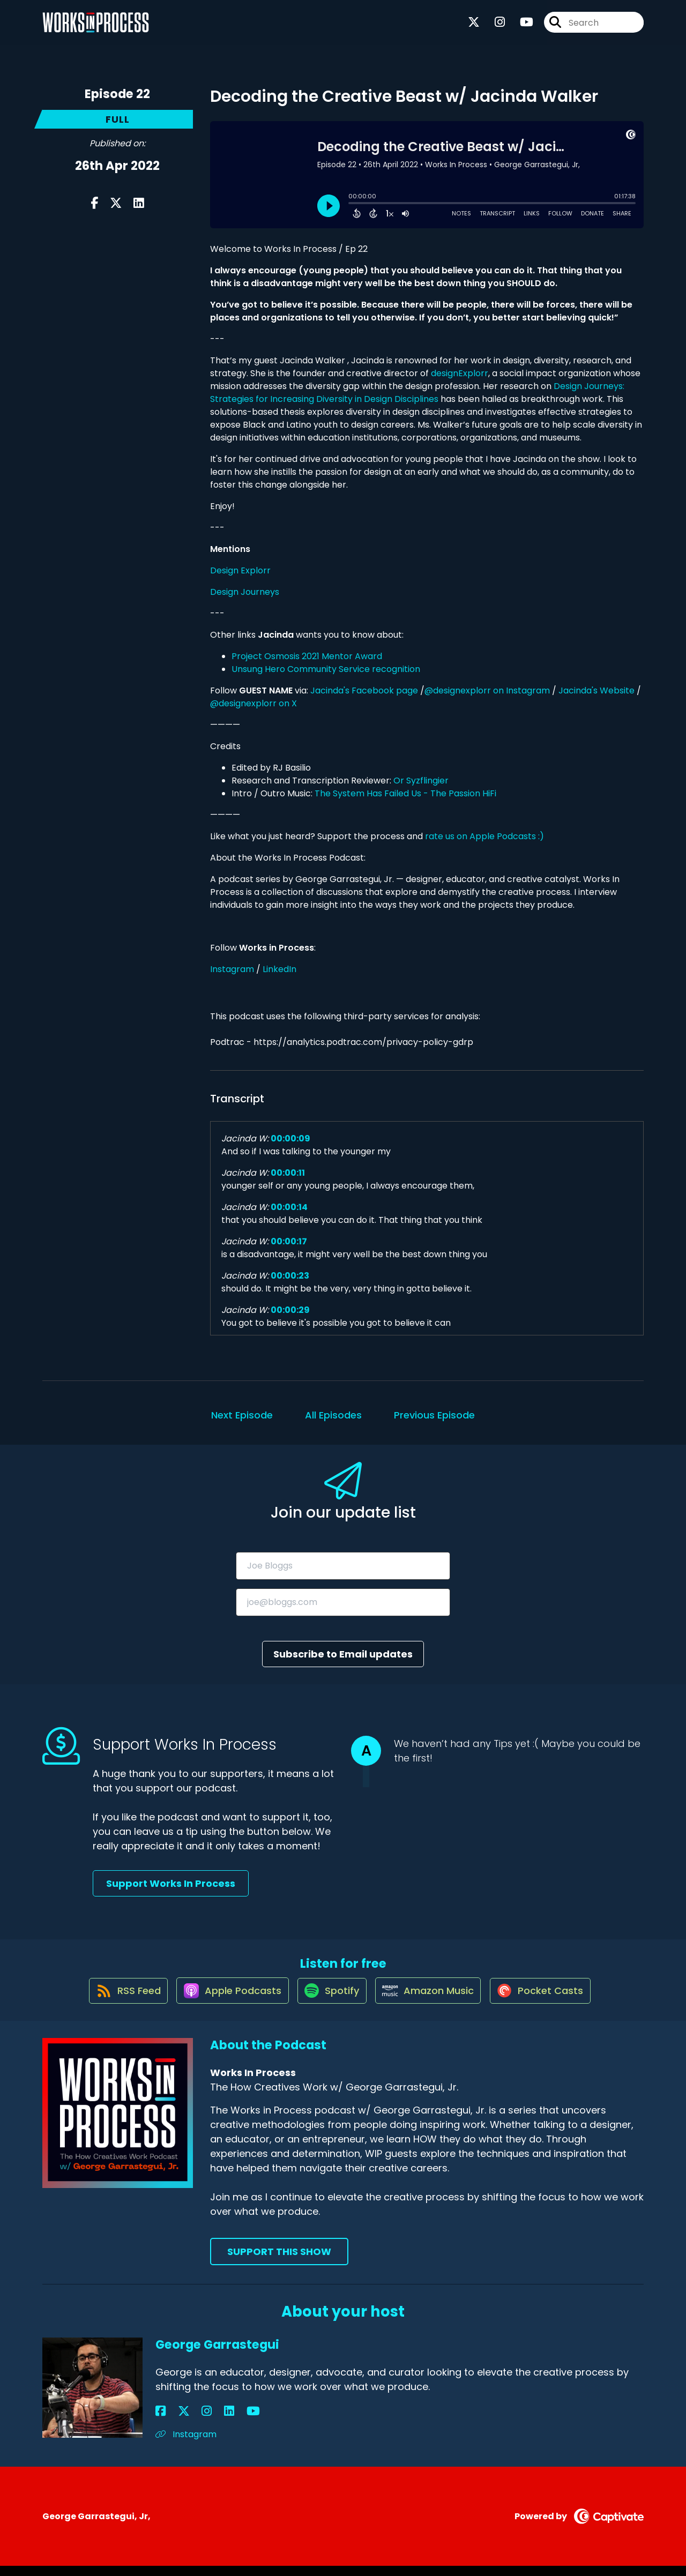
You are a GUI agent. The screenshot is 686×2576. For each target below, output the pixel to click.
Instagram (232, 969)
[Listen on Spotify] (330, 2000)
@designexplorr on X (253, 703)
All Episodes (333, 1415)
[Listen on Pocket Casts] (549, 2000)
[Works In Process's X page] (474, 26)
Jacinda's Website (596, 690)
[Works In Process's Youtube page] (520, 26)
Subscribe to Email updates (343, 1654)
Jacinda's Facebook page (364, 690)
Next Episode (242, 1415)
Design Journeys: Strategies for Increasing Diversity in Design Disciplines (417, 392)
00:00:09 (290, 1138)
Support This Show (279, 2261)
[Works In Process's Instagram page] (493, 26)
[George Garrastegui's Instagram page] (187, 2421)
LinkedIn (279, 969)
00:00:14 (289, 1207)
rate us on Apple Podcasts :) (485, 836)
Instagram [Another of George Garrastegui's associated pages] (186, 2444)
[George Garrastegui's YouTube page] (213, 2421)
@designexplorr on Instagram (487, 690)
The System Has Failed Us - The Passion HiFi (405, 793)
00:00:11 (288, 1173)
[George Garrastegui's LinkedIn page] (199, 2421)
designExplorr (459, 373)
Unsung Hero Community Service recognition (326, 669)
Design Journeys (244, 592)
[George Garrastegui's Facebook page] (160, 2421)
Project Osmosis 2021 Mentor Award (307, 656)
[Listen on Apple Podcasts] (225, 2000)
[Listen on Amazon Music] (432, 2000)
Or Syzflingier (421, 780)
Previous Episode (434, 1415)
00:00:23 (290, 1276)
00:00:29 (290, 1310)
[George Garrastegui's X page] (174, 2421)
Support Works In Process (170, 1883)
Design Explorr (240, 570)
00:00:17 (289, 1241)
